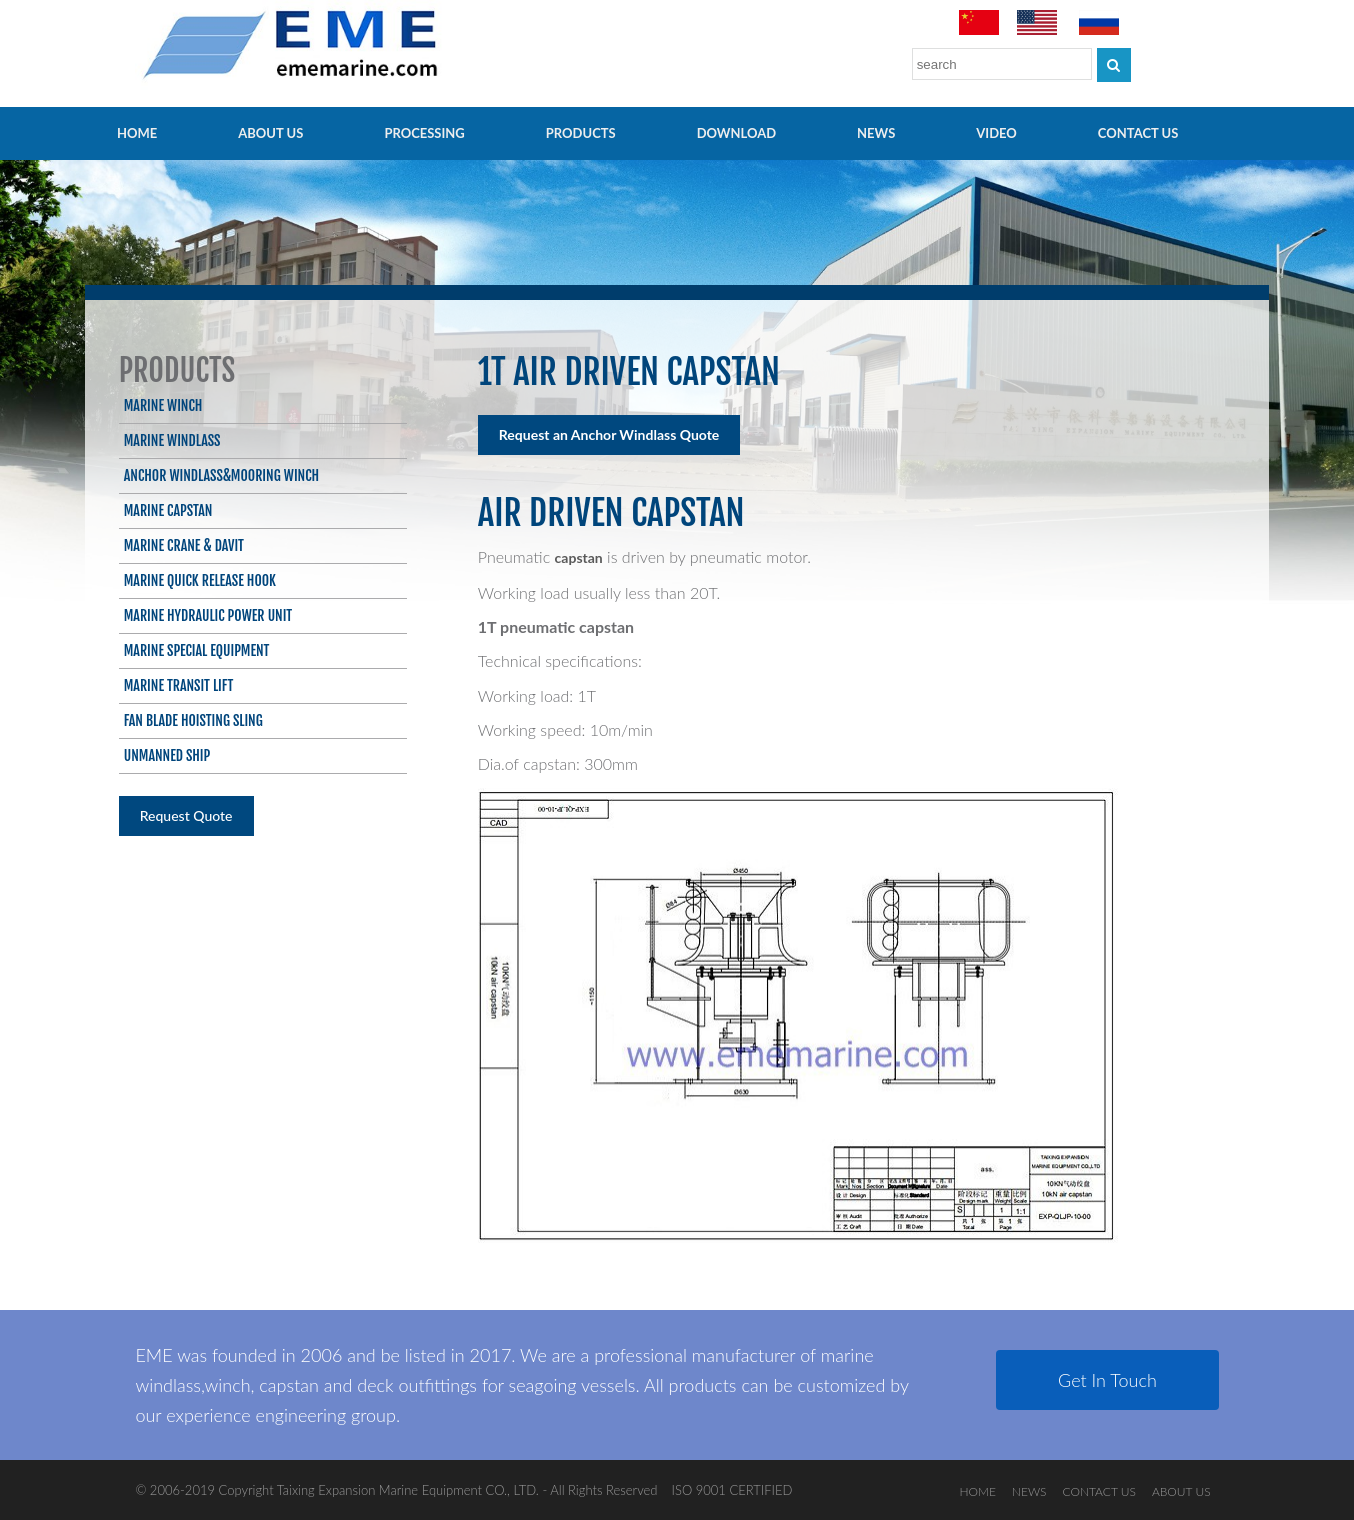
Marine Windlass (172, 440)
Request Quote (186, 815)
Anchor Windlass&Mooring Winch (221, 475)
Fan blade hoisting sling (193, 720)
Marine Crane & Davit (184, 545)
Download (736, 133)
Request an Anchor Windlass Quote (609, 434)
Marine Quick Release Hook (200, 580)
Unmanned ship (167, 755)
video (996, 133)
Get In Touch (1107, 1380)
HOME (137, 133)
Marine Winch (163, 405)
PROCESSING (424, 133)
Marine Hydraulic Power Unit (208, 615)
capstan (579, 557)
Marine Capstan (168, 510)
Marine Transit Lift (179, 685)
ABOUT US (270, 133)
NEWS (876, 133)
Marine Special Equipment (197, 650)
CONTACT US (1138, 133)
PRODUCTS (581, 133)
